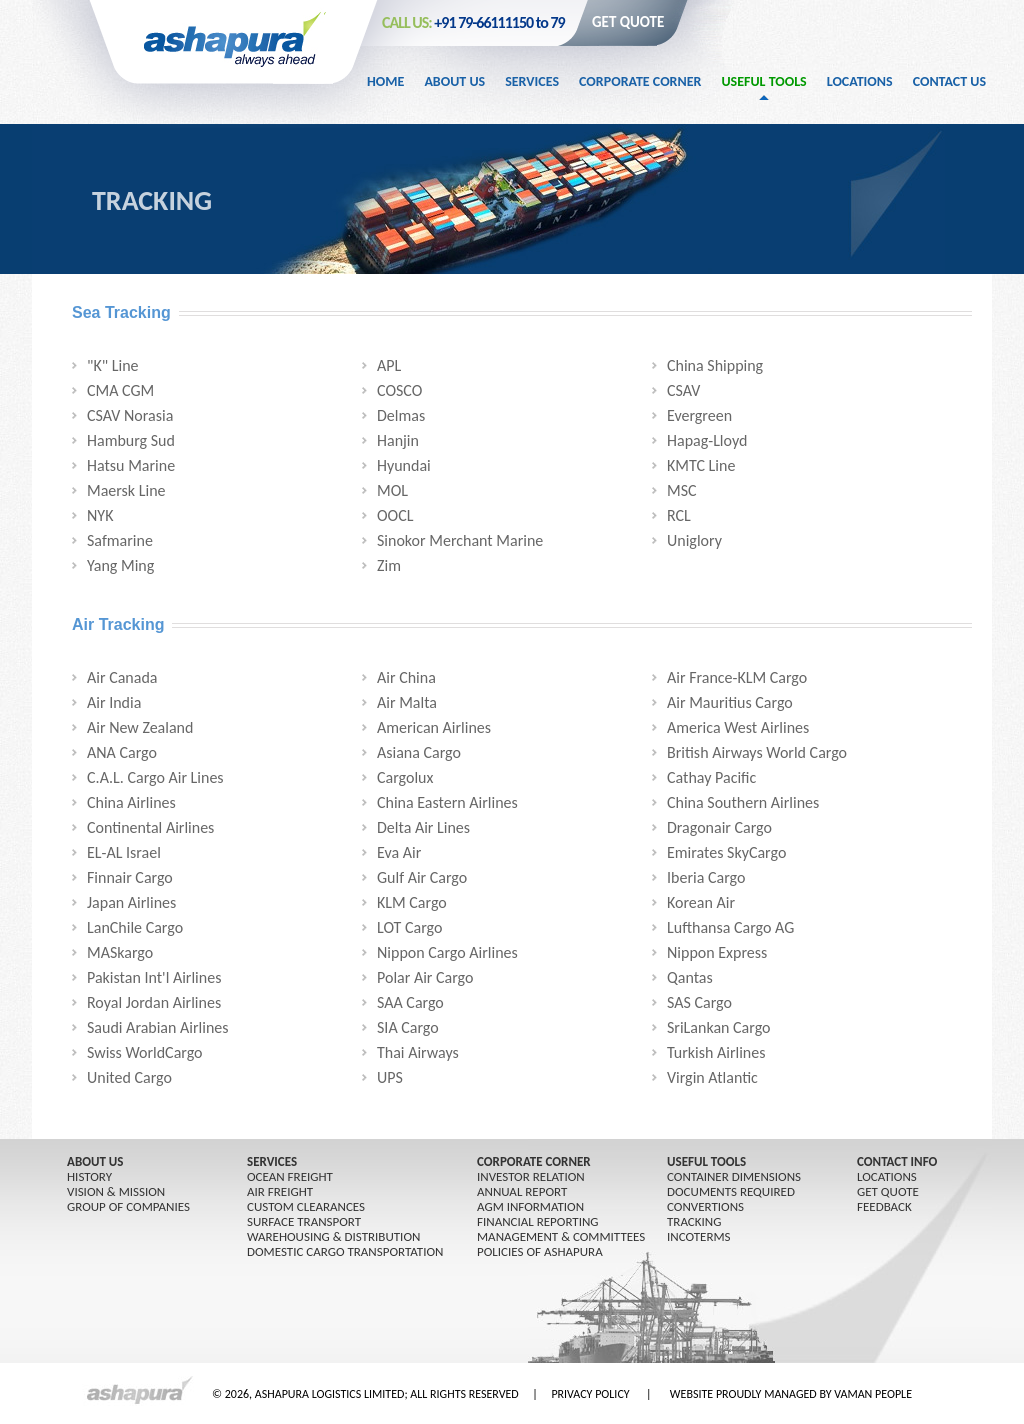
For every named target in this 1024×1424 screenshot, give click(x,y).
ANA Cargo (122, 752)
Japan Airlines (131, 902)
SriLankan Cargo (719, 1027)
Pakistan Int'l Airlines (154, 977)
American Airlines (434, 727)
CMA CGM (120, 390)
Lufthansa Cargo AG (730, 927)
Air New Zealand (140, 727)
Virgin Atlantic (712, 1077)
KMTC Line (701, 465)
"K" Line (113, 365)
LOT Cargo (409, 927)
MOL (392, 490)
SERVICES (272, 1161)
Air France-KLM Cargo (737, 677)
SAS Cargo (699, 1002)
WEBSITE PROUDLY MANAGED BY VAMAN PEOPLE (791, 1394)
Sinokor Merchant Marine (460, 540)
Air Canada (122, 677)
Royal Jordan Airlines (154, 1002)
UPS (390, 1077)
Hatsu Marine (131, 465)
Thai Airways (418, 1052)
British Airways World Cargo (757, 752)
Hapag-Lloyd (707, 440)
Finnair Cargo (130, 877)
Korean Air (701, 902)
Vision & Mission (116, 1191)
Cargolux (405, 777)
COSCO (399, 390)
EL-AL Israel (124, 852)
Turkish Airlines (716, 1052)
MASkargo (120, 952)
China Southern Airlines (743, 802)
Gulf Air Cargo (422, 877)
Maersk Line (126, 490)
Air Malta (407, 702)
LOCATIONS (887, 1176)
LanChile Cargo (135, 927)
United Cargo (129, 1077)
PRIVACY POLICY (590, 1394)
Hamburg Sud (131, 440)
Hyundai (404, 465)
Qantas (690, 977)
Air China (406, 677)
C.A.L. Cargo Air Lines (155, 777)
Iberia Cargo (706, 877)
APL (389, 365)
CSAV (683, 390)
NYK (100, 515)
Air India (114, 702)
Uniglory (694, 540)
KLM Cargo (412, 902)
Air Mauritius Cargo (730, 702)
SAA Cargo (410, 1002)
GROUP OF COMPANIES (128, 1206)
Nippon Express (717, 952)
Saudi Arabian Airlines (158, 1027)
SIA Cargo (408, 1027)
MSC (682, 490)
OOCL (395, 515)
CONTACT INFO (897, 1161)
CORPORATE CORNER (534, 1161)
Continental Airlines (150, 827)
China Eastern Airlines (447, 802)
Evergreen (699, 415)
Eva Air (399, 852)
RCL (679, 515)
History (89, 1176)
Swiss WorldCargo (145, 1052)
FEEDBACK (884, 1206)
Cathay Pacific (711, 777)
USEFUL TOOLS (706, 1161)
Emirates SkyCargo (726, 852)
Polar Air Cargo (425, 977)
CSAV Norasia (130, 415)
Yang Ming (120, 565)
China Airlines (131, 802)
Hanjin (398, 440)
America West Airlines (738, 727)
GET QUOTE (628, 22)
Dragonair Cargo (719, 827)
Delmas (401, 415)
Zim (389, 565)
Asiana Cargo (419, 752)
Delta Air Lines (423, 827)
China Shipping (715, 365)
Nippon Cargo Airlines (447, 952)
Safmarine (120, 540)
